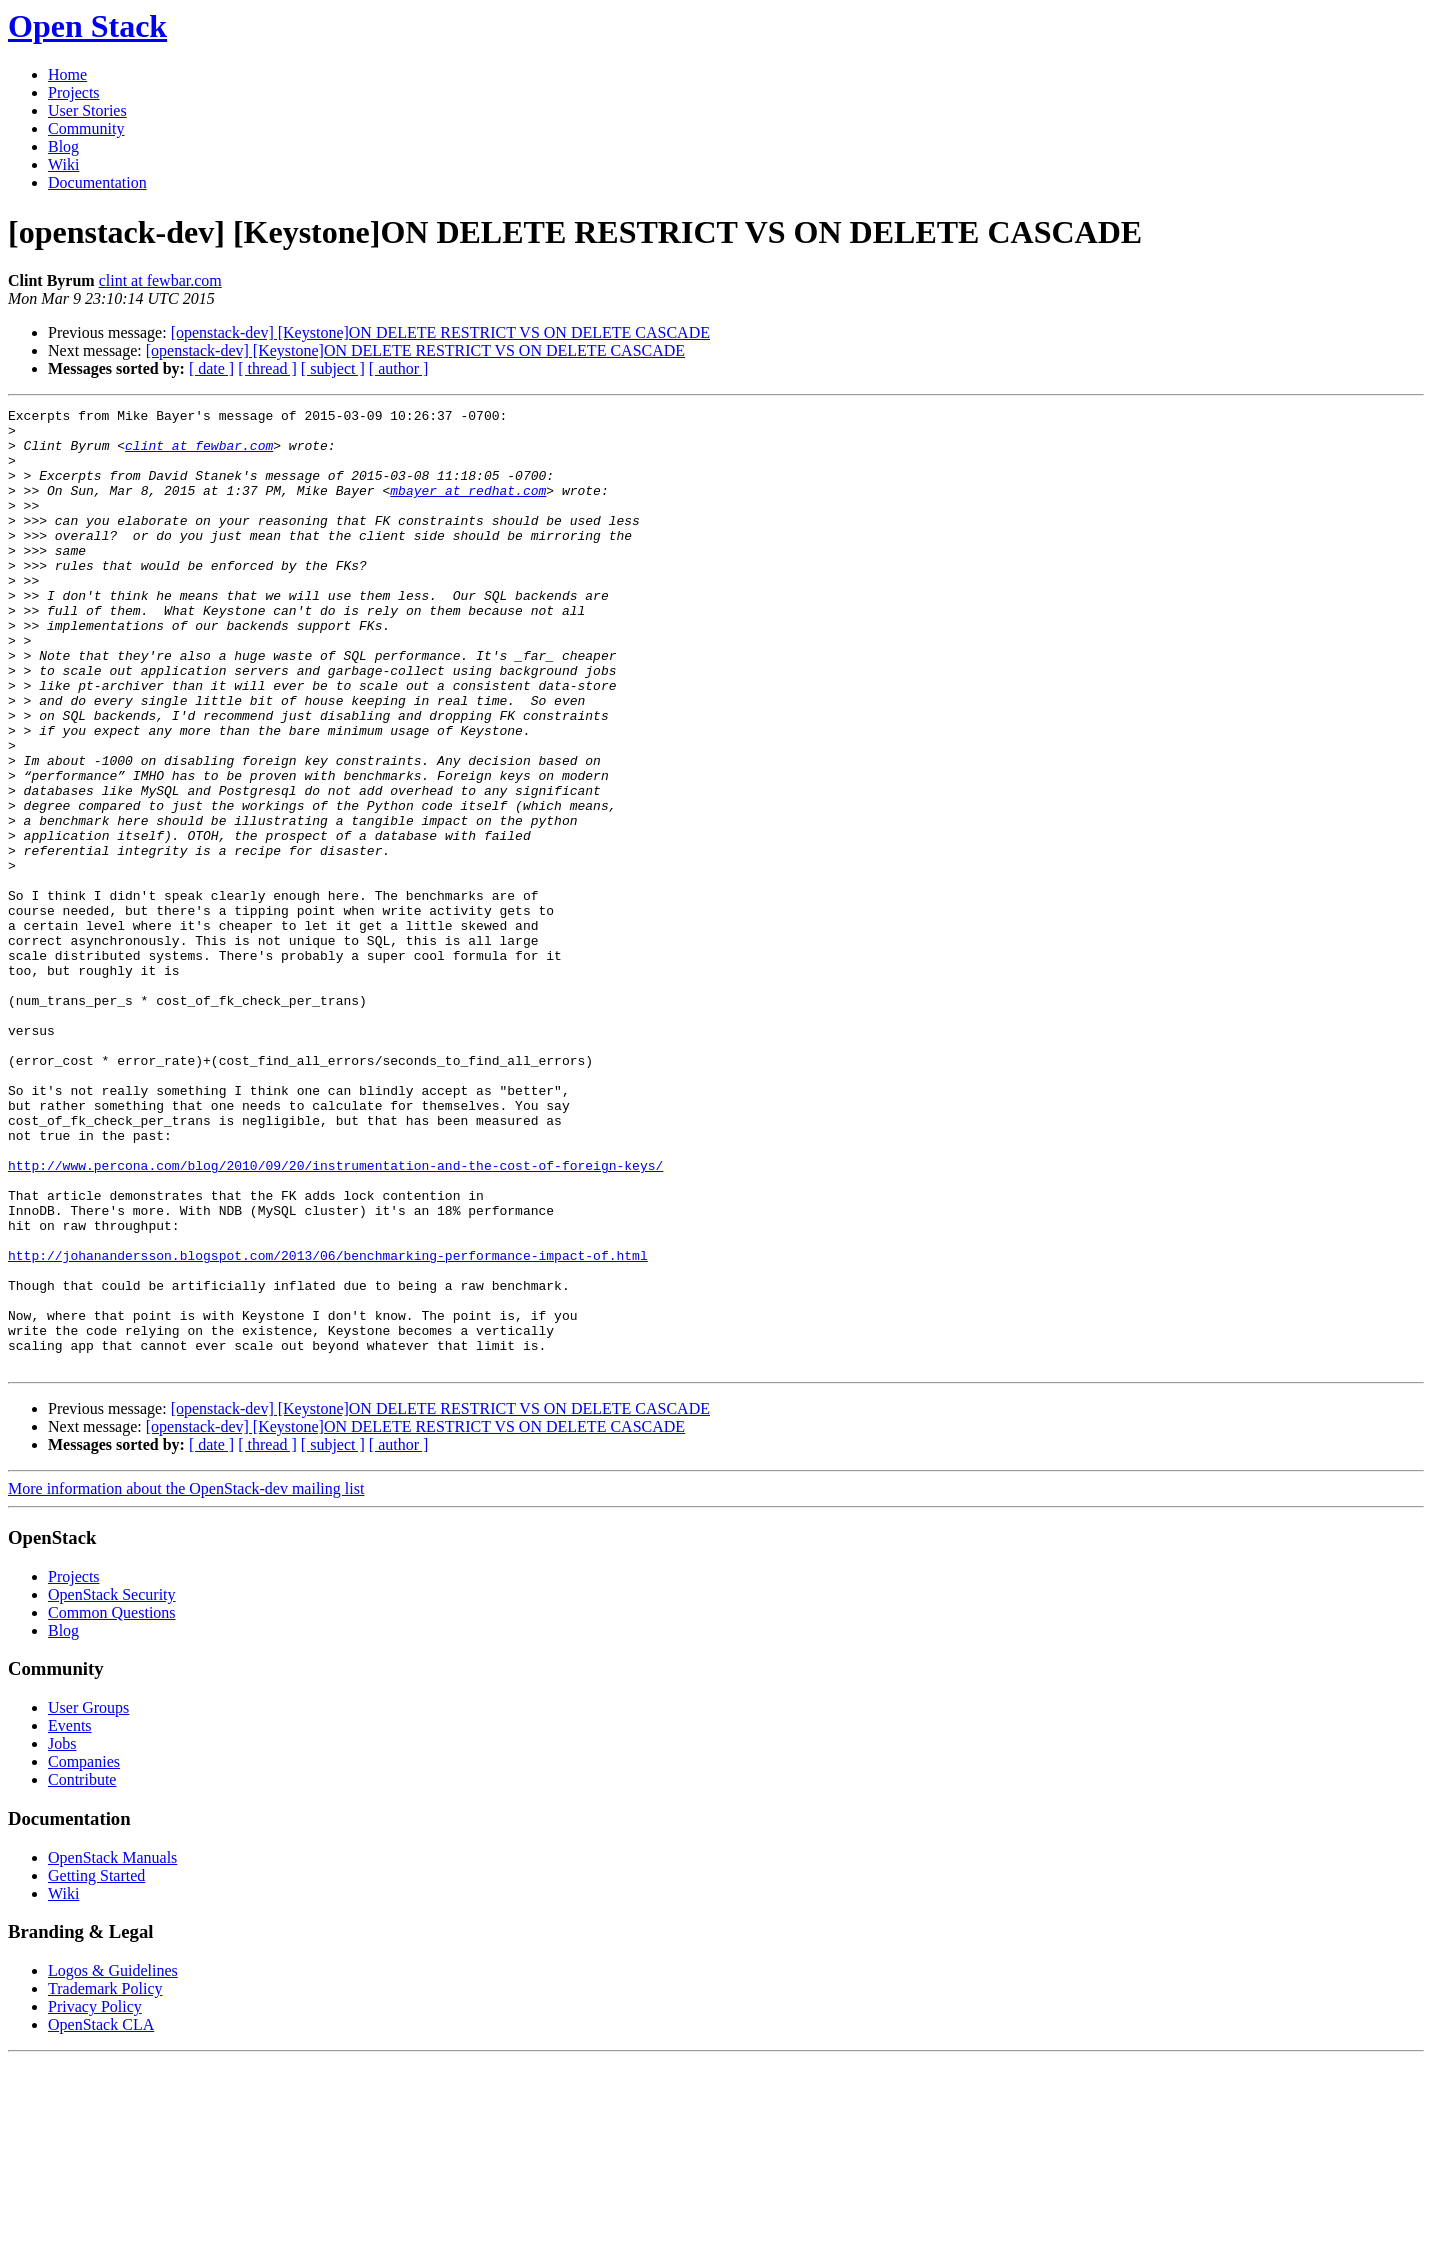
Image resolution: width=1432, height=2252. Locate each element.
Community (86, 128)
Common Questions (112, 1804)
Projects (74, 92)
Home (67, 74)
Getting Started (96, 2067)
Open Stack (87, 26)
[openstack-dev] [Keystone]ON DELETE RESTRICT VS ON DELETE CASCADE (440, 332)
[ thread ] (267, 368)
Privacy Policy (95, 2198)
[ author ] (399, 368)
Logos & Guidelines (113, 2162)
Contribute (82, 1971)
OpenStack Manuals (112, 2049)
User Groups (88, 1899)
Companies (84, 1953)
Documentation (97, 182)
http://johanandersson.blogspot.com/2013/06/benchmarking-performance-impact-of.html (328, 1426)
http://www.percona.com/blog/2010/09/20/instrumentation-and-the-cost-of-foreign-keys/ (335, 1318)
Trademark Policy (105, 2180)
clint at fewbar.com (160, 280)
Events (70, 1917)
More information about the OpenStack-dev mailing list (186, 1680)
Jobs (62, 1935)
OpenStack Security (112, 1786)
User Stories (87, 110)
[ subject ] (333, 368)
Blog (63, 146)
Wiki (63, 164)
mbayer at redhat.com (468, 508)
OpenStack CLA (101, 2216)
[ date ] (211, 368)
